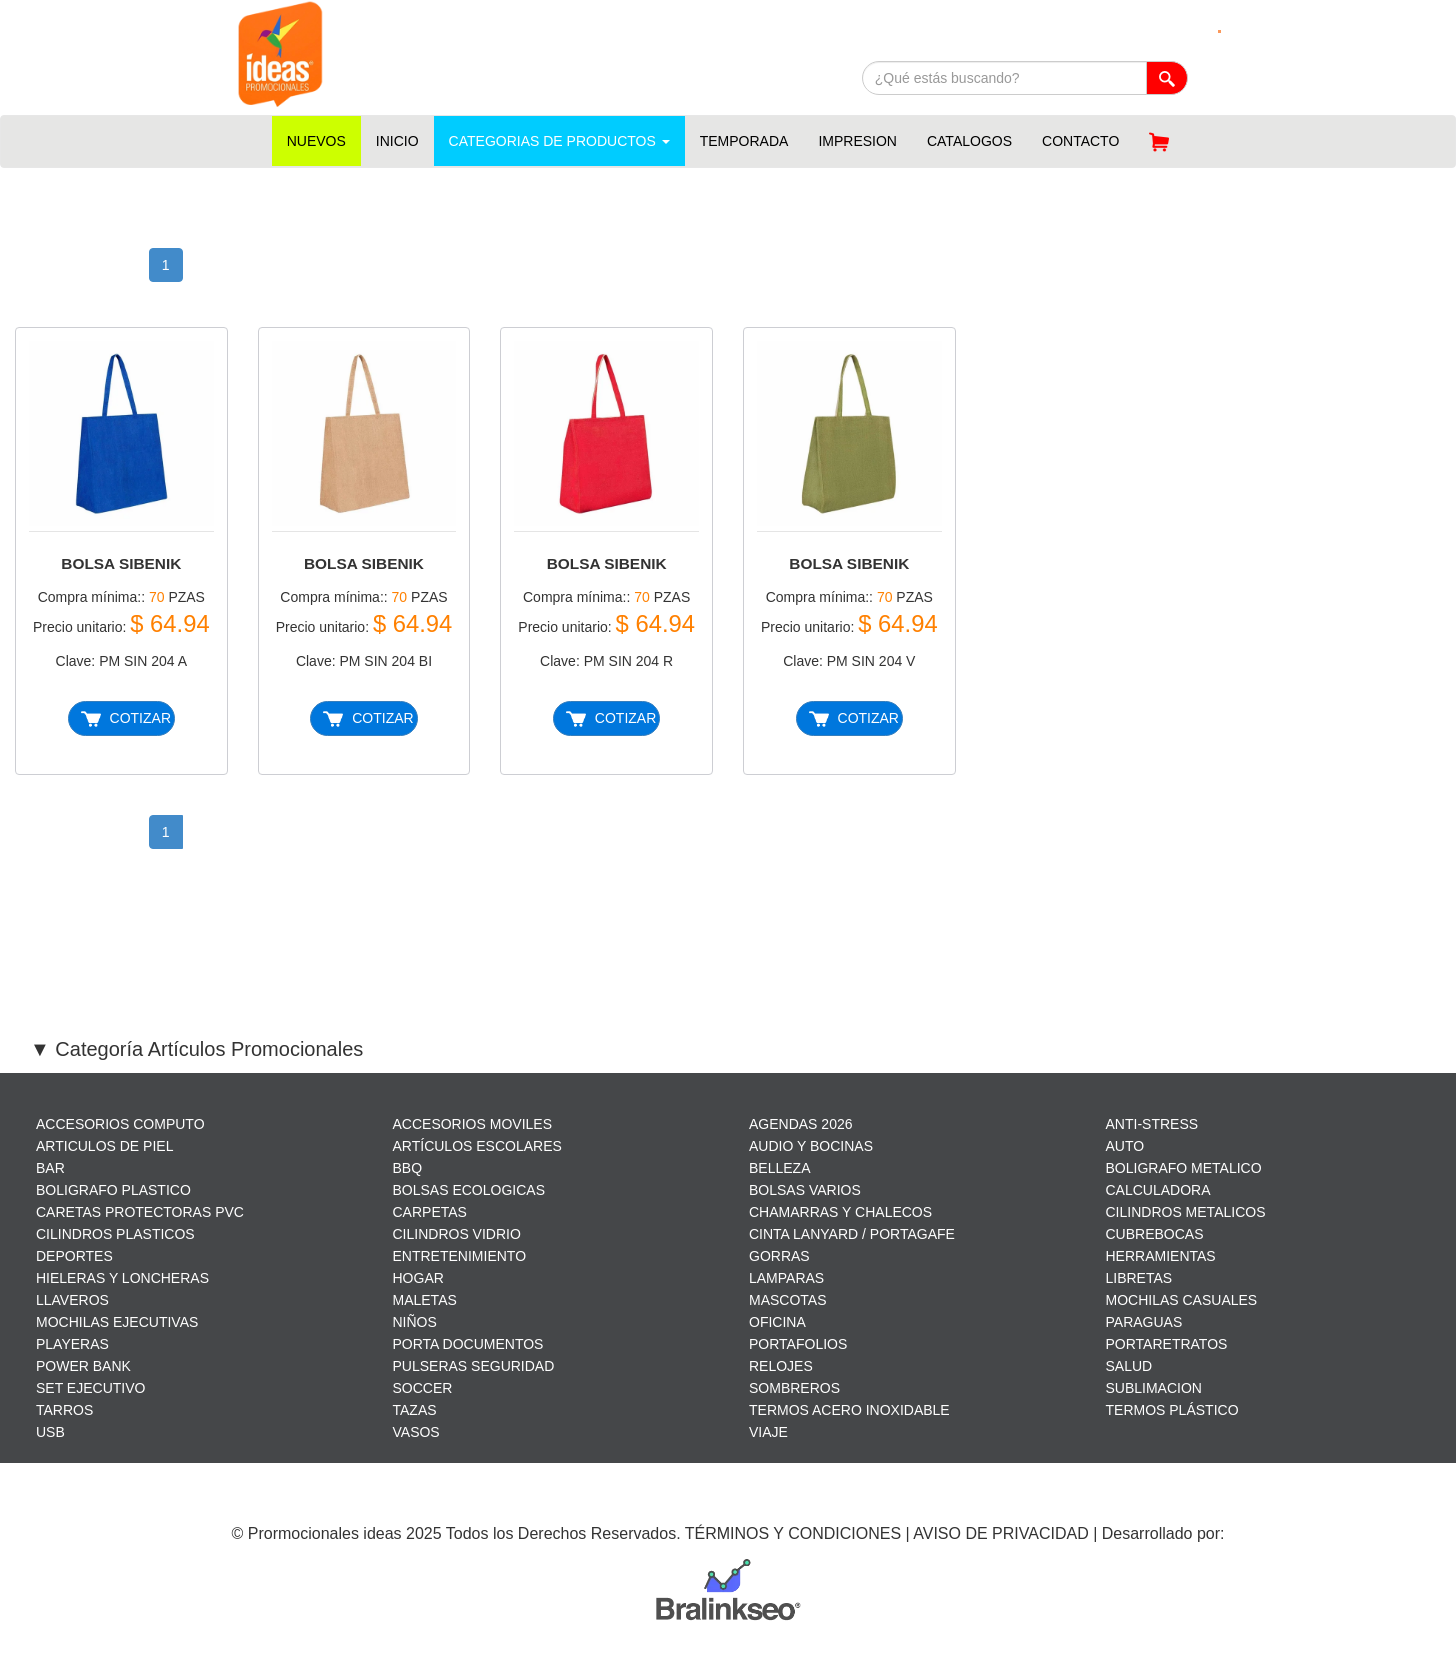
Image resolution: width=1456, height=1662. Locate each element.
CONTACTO (1080, 141)
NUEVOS (316, 141)
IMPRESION (857, 141)
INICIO (397, 141)
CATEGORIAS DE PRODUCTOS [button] (559, 141)
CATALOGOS (969, 141)
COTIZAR (126, 719)
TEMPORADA (744, 141)
